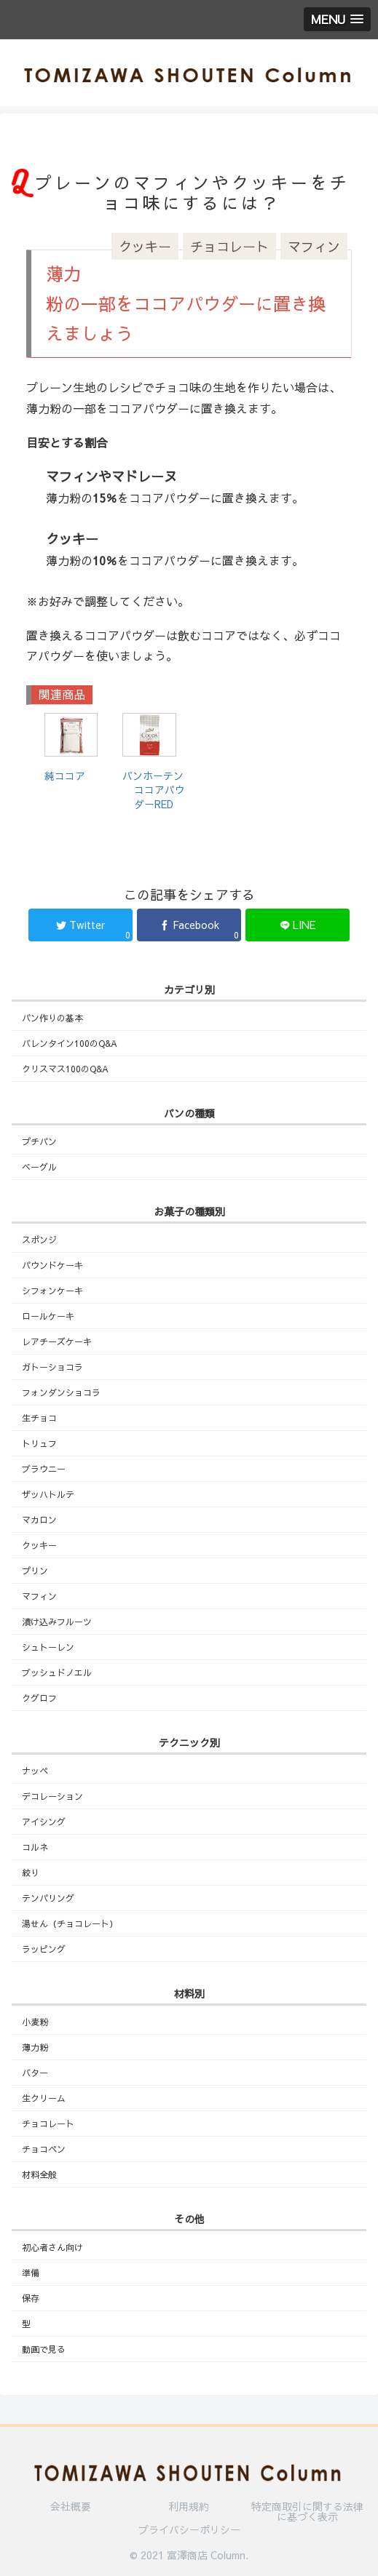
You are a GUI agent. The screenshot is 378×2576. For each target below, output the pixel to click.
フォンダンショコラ (61, 1392)
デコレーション (52, 1796)
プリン (35, 1570)
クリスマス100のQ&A (65, 1068)
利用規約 (188, 2507)
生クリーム (44, 2098)
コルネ (35, 1847)
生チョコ (39, 1418)
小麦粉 (35, 2021)
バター (35, 2072)
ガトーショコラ (52, 1367)
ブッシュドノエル (57, 1672)
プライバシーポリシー (189, 2529)
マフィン (314, 246)
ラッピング (44, 1949)
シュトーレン (48, 1647)
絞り (30, 1872)
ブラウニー (44, 1469)
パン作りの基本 (52, 1018)
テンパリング (48, 1898)
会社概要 (70, 2507)
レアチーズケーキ (57, 1341)
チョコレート (229, 246)
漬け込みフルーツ (57, 1621)
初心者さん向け (52, 2247)
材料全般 (39, 2174)
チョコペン (44, 2149)
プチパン (39, 1141)
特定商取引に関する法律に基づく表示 (307, 2511)
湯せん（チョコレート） (70, 1923)
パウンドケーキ (52, 1265)
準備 (30, 2272)
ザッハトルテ (48, 1494)
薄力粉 (35, 2047)
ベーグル (39, 1167)
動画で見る (44, 2349)
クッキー (145, 246)
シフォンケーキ (52, 1290)
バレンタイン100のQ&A (69, 1043)
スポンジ (39, 1239)
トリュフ (39, 1443)
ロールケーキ (48, 1316)
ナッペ (35, 1771)
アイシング (44, 1821)
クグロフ (39, 1698)
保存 (30, 2298)
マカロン (39, 1520)
